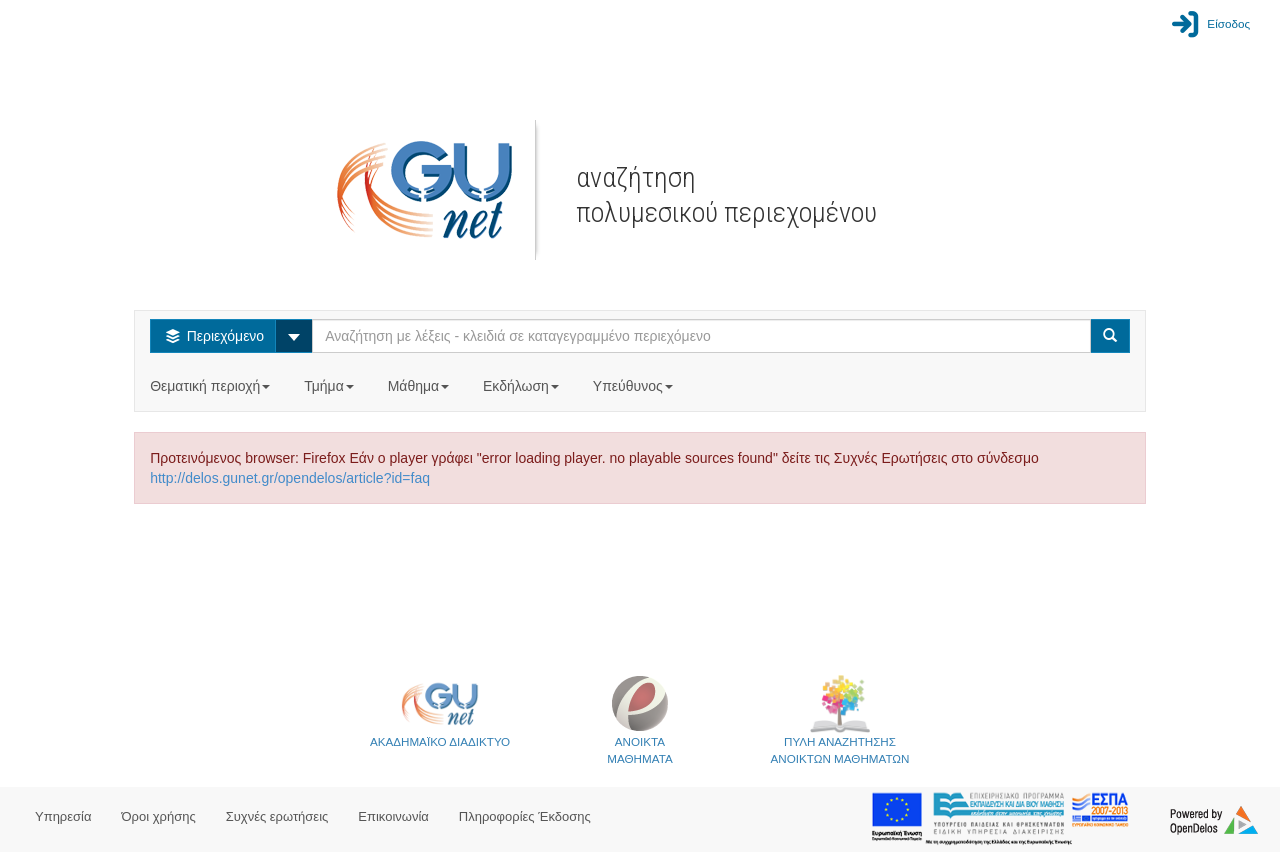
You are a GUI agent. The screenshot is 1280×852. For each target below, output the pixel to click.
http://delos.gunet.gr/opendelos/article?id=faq (290, 478)
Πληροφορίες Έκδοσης (525, 816)
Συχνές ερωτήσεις (277, 816)
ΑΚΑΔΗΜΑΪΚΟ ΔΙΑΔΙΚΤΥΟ (440, 711)
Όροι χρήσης (159, 816)
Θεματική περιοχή (212, 386)
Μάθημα (420, 386)
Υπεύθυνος (635, 386)
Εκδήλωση (523, 386)
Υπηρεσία (63, 816)
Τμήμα (330, 386)
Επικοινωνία (393, 816)
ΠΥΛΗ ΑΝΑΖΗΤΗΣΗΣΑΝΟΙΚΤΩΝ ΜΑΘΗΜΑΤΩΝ (840, 719)
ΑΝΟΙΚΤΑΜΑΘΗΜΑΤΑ (639, 719)
